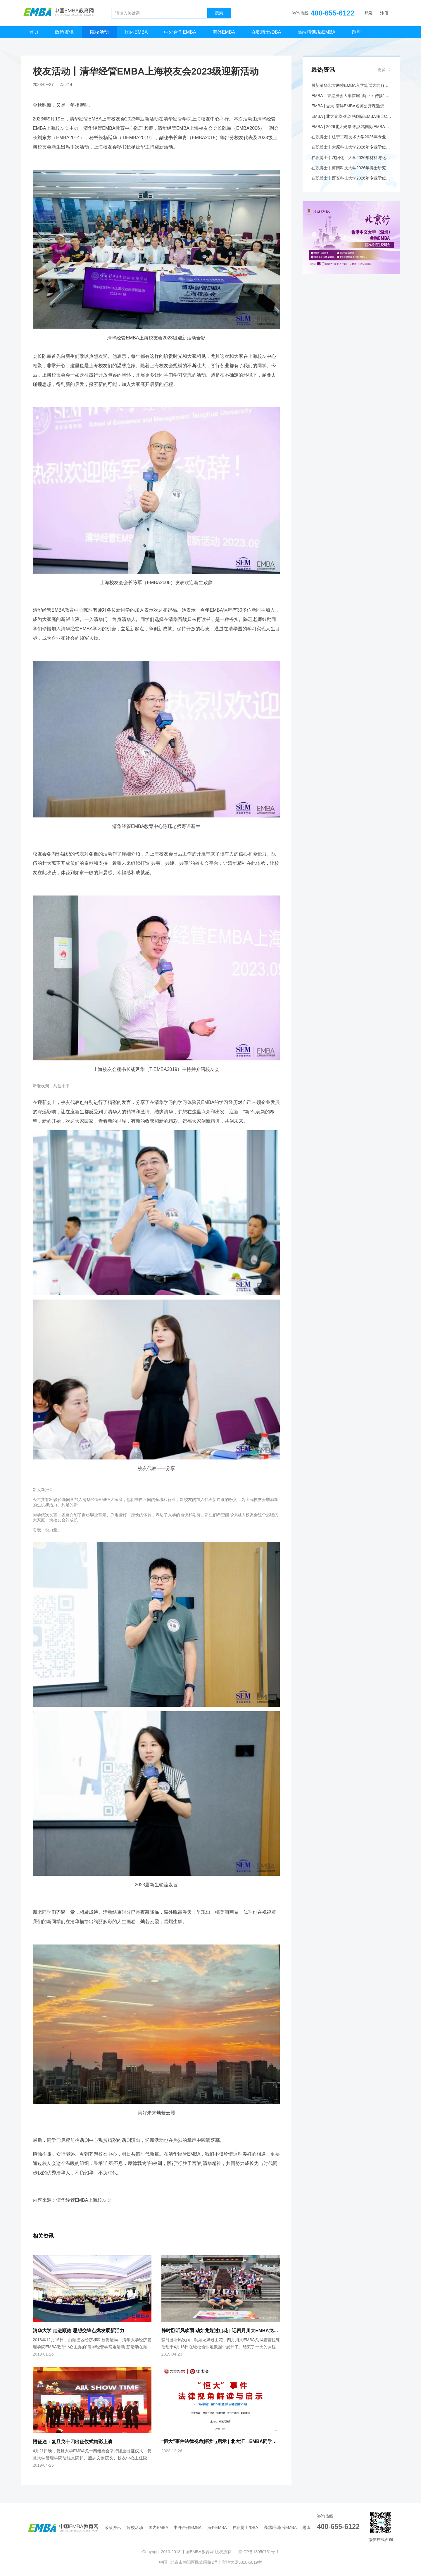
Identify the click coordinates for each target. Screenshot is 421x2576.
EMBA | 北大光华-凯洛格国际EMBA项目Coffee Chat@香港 (351, 117)
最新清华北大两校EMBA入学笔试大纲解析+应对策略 (351, 85)
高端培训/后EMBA (316, 32)
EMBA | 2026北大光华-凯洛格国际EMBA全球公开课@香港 (351, 127)
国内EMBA (136, 32)
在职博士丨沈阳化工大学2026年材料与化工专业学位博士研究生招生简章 (351, 159)
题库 (356, 32)
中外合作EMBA (180, 32)
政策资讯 (64, 32)
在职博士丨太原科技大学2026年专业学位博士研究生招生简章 (351, 148)
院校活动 (99, 32)
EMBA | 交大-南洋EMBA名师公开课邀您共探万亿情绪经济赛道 (351, 106)
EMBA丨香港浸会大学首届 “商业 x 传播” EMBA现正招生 (351, 96)
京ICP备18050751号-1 (258, 2552)
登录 (368, 13)
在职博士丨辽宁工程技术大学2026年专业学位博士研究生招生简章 (351, 138)
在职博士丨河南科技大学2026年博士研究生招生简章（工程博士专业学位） (351, 170)
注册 (384, 13)
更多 (381, 69)
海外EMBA (224, 32)
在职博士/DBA (266, 32)
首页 (34, 32)
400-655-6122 (332, 13)
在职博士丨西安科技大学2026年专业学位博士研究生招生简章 (351, 180)
